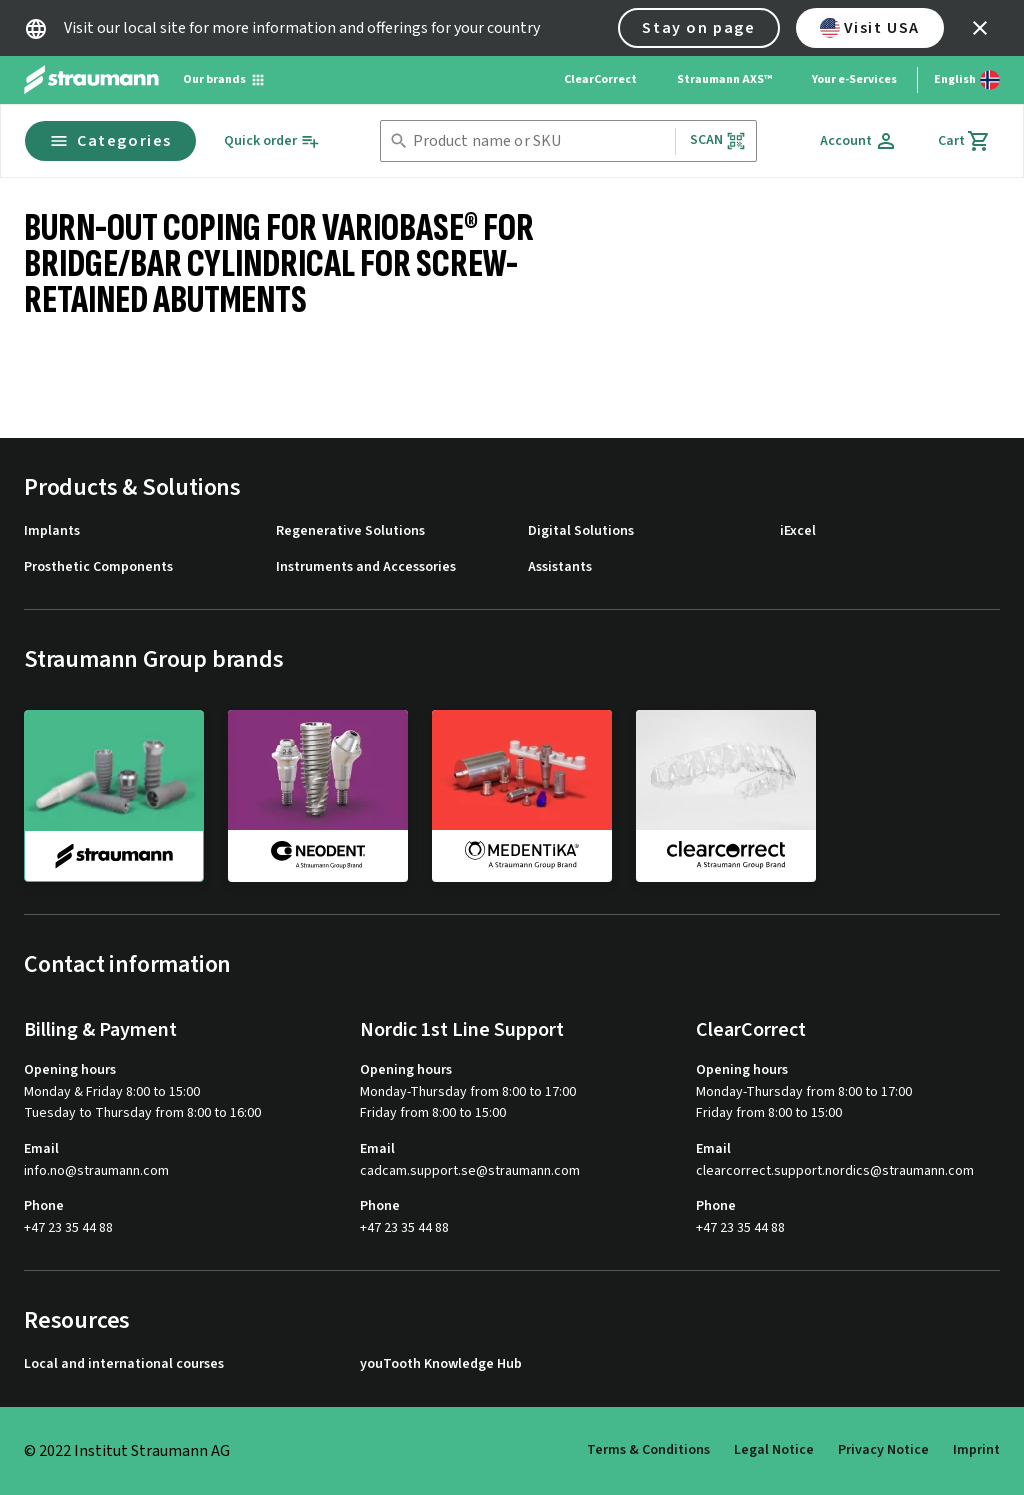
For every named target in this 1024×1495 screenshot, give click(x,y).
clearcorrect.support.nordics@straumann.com (835, 1171)
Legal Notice (774, 1450)
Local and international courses (124, 1364)
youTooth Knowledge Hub (441, 1364)
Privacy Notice (883, 1450)
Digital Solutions (581, 531)
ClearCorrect (600, 79)
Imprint (976, 1450)
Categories (110, 141)
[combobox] (540, 141)
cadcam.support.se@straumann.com (470, 1171)
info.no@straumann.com (96, 1171)
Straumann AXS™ (724, 79)
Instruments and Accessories (366, 567)
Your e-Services (854, 79)
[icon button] (980, 28)
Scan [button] (718, 140)
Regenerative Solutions (350, 531)
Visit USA (870, 28)
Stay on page (698, 28)
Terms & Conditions (648, 1450)
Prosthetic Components (98, 567)
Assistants (560, 567)
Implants (52, 531)
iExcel (798, 531)
